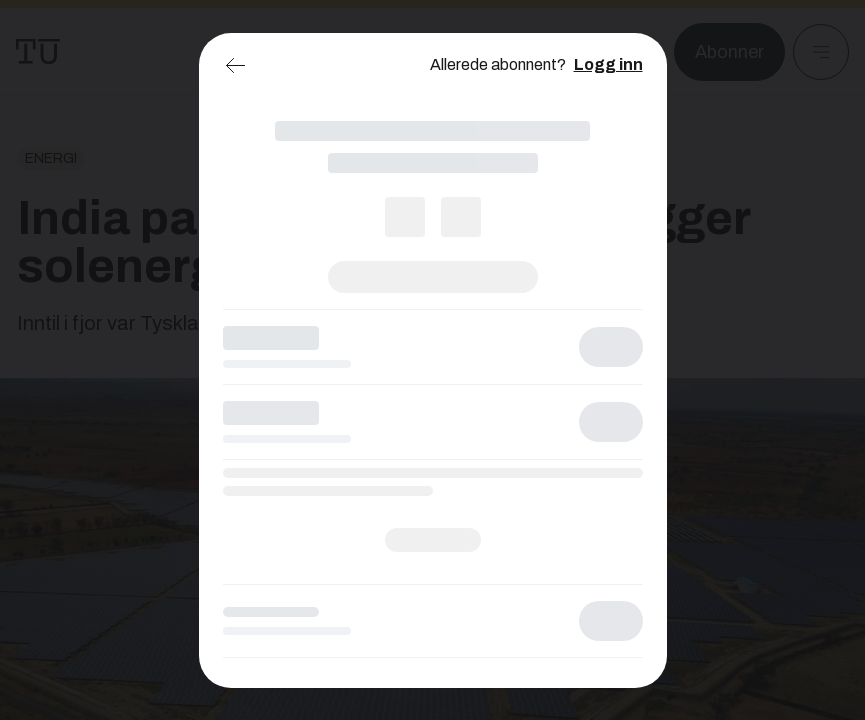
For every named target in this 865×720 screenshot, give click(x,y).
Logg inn (608, 64)
